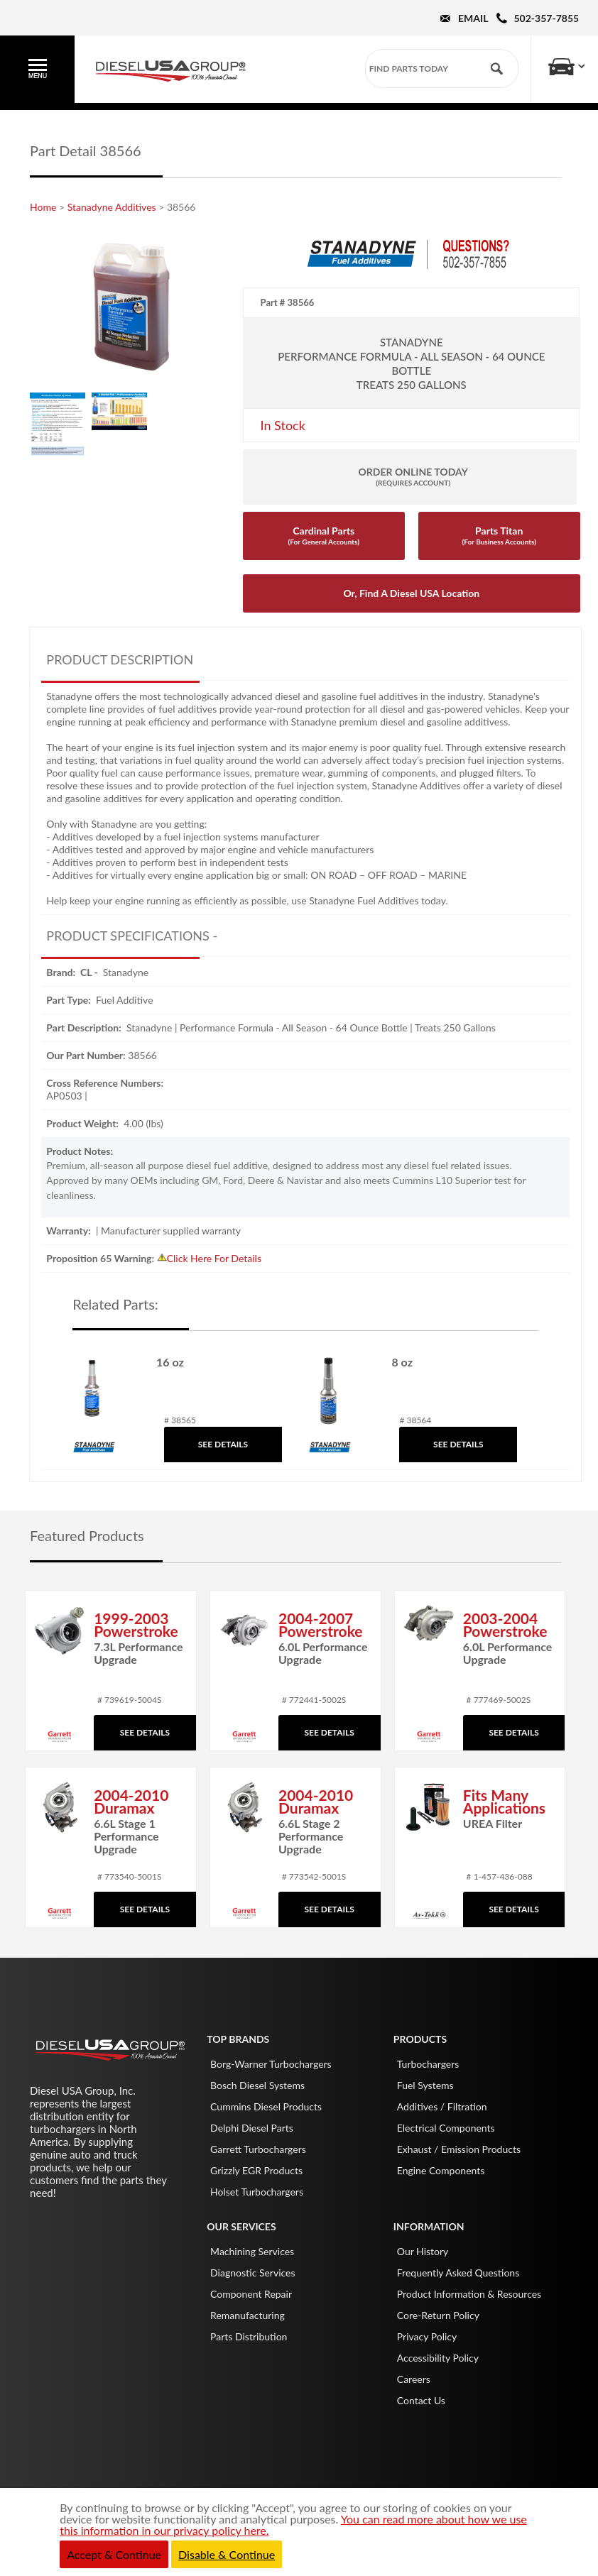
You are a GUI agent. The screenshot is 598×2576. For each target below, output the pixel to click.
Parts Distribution (248, 2336)
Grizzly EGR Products (256, 2170)
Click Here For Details (214, 1258)
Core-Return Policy (438, 2315)
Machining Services (252, 2251)
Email (473, 18)
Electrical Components (446, 2127)
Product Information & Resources (469, 2294)
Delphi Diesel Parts (251, 2127)
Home (43, 207)
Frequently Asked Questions (458, 2272)
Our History (423, 2251)
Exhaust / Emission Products (459, 2149)
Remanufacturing (247, 2315)
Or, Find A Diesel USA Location (411, 593)
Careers (413, 2379)
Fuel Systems (425, 2085)
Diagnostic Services (252, 2272)
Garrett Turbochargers (258, 2149)
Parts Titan (499, 535)
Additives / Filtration (442, 2106)
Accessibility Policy (438, 2357)
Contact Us (421, 2400)
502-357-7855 (547, 18)
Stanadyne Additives (111, 207)
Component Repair (251, 2294)
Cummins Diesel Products (266, 2106)
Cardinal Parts (323, 535)
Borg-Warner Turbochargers (271, 2064)
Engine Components (441, 2170)
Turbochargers (428, 2064)
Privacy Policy (427, 2336)
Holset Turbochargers (256, 2191)
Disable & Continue (226, 2554)
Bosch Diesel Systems (257, 2085)
